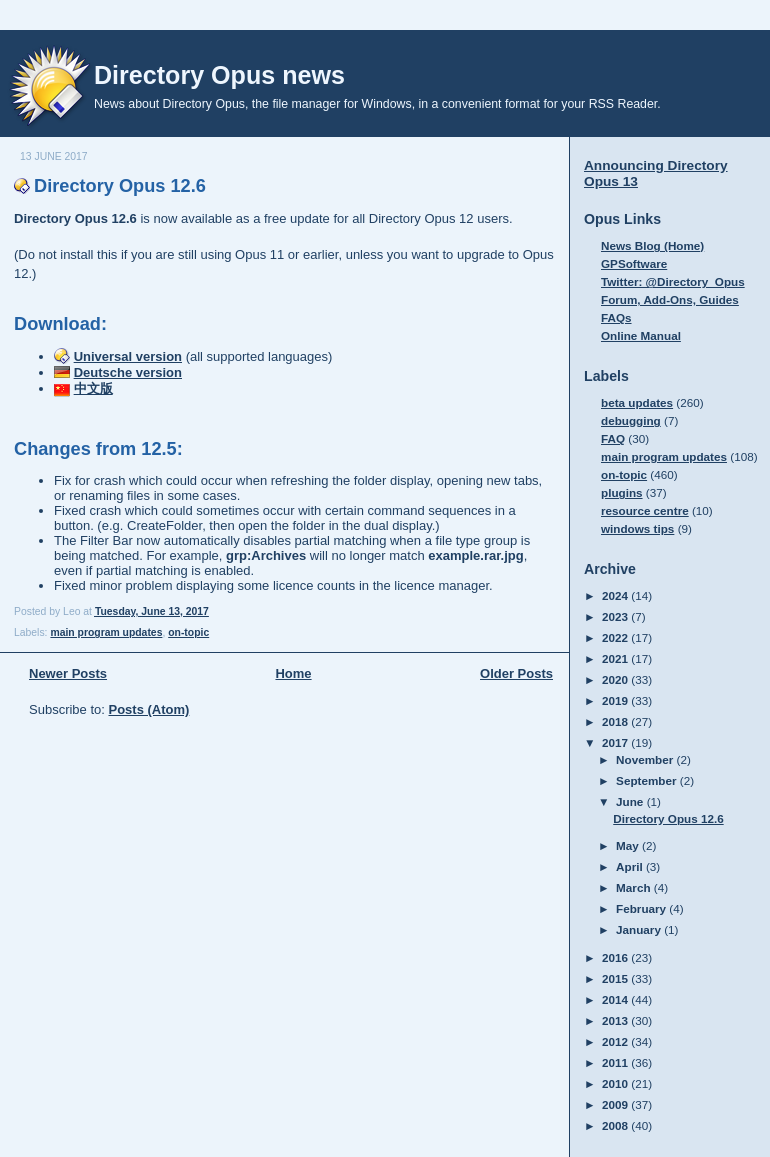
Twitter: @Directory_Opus (673, 281)
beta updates (637, 402)
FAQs (616, 317)
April (631, 866)
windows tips (637, 528)
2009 (616, 1104)
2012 (616, 1041)
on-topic (188, 632)
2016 (616, 957)
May (629, 845)
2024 (616, 595)
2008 (616, 1125)
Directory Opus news (219, 75)
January (640, 929)
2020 (616, 679)
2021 (616, 658)
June (631, 801)
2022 (616, 637)
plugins (622, 492)
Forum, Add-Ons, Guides (670, 299)
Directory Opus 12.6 (120, 186)
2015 (616, 978)
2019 (616, 700)
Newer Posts (68, 673)
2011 (616, 1062)
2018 (616, 721)
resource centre (645, 510)
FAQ (613, 438)
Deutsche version (128, 372)
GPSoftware (634, 263)
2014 (616, 999)
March (635, 887)
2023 (616, 616)
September (648, 780)
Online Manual (641, 335)
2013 (616, 1020)
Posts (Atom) (149, 709)
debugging (631, 420)
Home (293, 673)
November (646, 759)
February (642, 908)
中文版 (93, 388)
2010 (616, 1083)
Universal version (128, 356)
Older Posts (516, 673)
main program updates (106, 632)
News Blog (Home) (652, 245)
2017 (616, 742)
